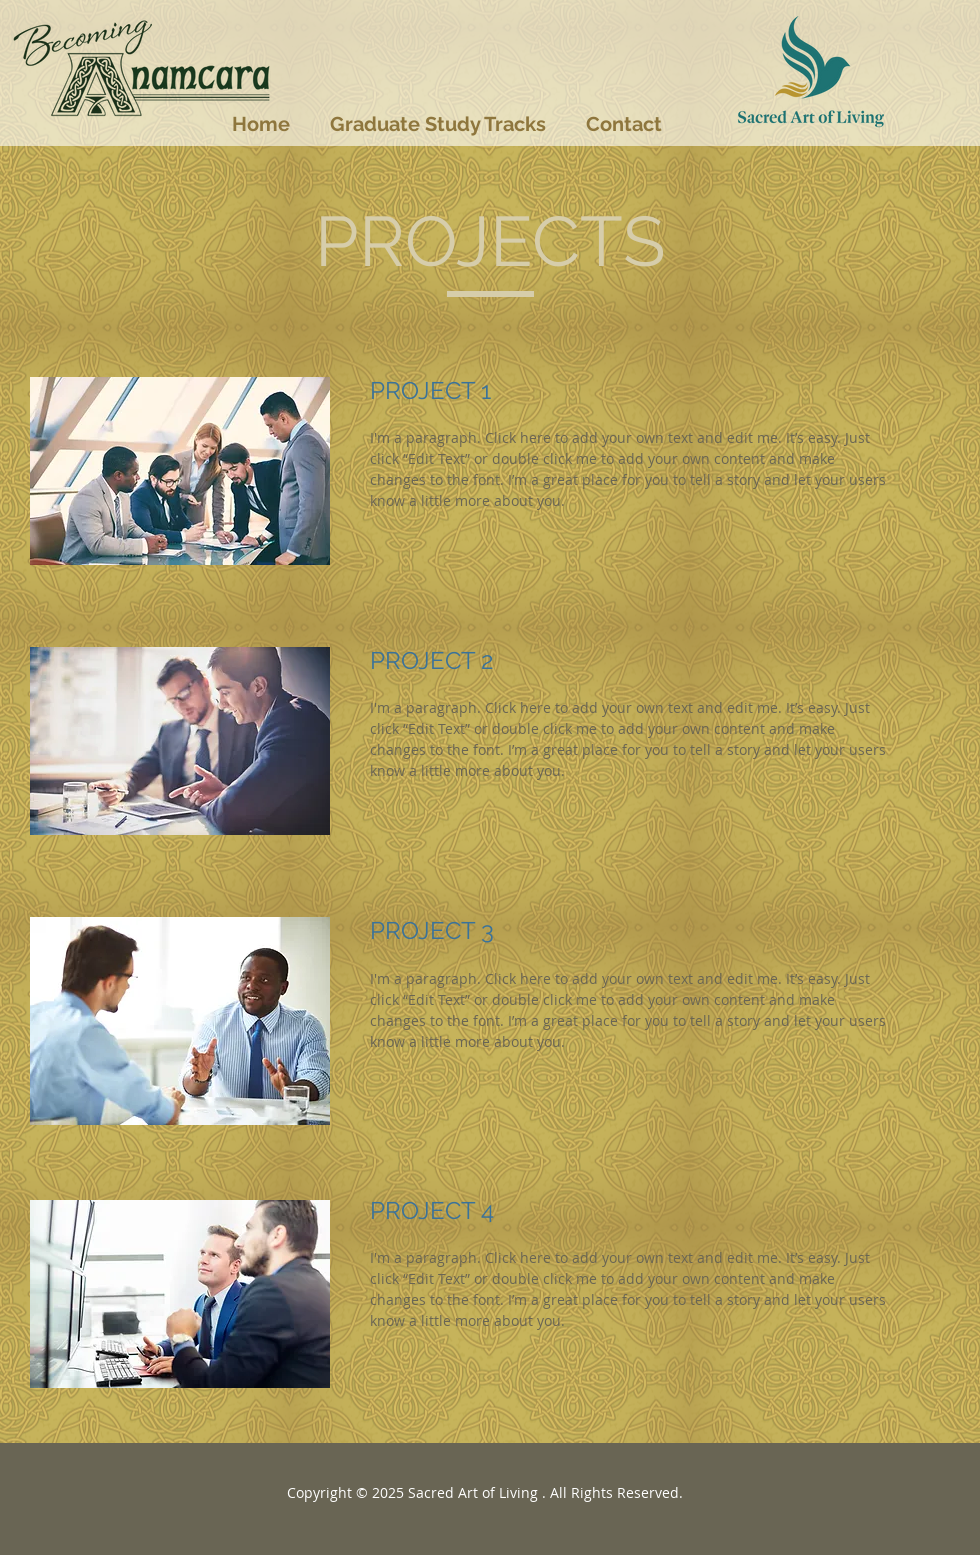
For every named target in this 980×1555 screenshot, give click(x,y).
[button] (438, 124)
